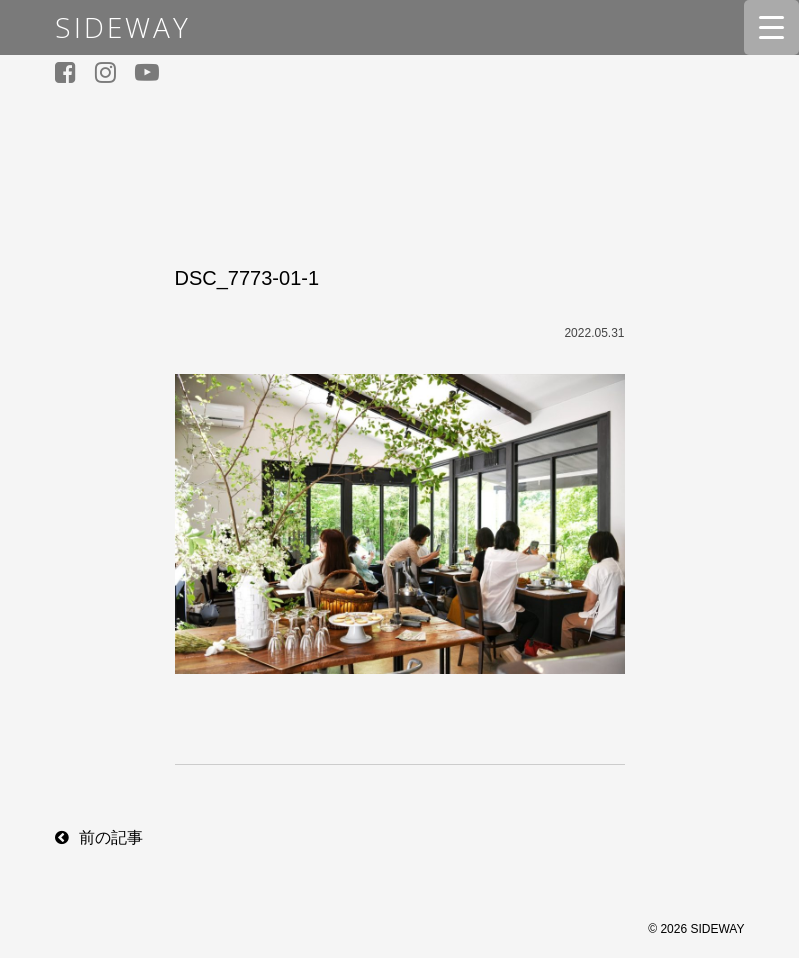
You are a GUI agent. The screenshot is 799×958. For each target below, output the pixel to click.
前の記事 (111, 837)
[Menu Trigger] (771, 27)
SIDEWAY (123, 27)
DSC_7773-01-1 (247, 278)
